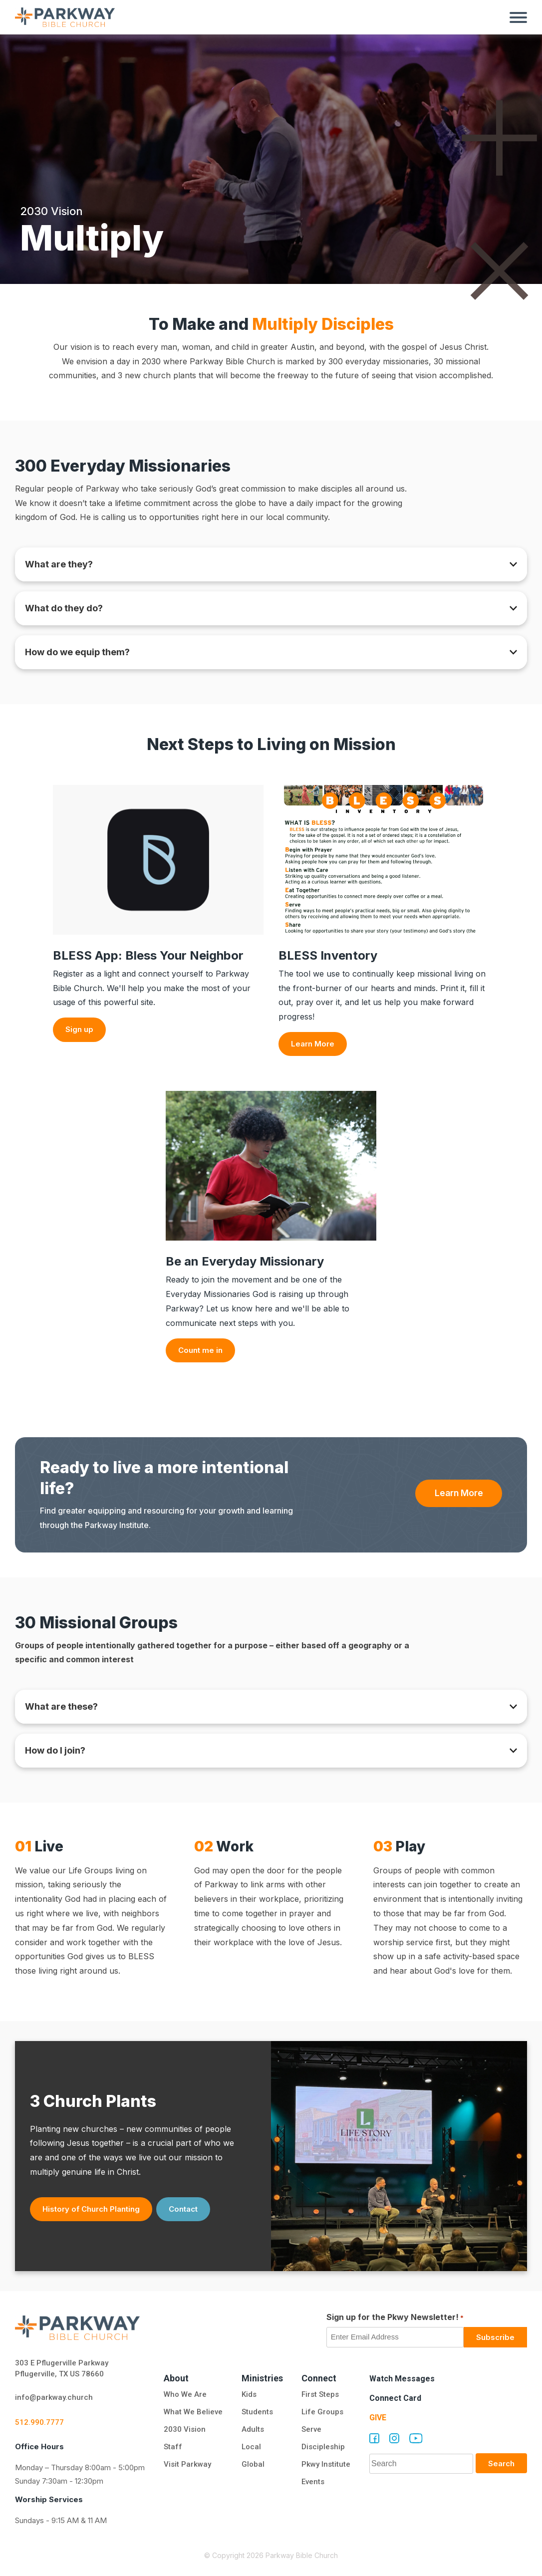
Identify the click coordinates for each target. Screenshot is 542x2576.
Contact (183, 2209)
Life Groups (322, 2411)
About (176, 2378)
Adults (254, 2429)
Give (377, 2417)
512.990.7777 (39, 2422)
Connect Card (395, 2398)
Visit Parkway (187, 2464)
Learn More (312, 1043)
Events (312, 2481)
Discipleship (323, 2446)
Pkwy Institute (325, 2464)
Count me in (200, 1350)
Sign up (79, 1029)
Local (251, 2446)
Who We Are (185, 2394)
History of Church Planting (91, 2209)
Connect (318, 2378)
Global (253, 2464)
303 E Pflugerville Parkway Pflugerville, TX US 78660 (61, 2368)
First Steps (320, 2394)
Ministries (262, 2378)
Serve (311, 2429)
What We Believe (193, 2411)
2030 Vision (185, 2429)
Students (257, 2411)
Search (501, 2463)
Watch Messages (402, 2378)
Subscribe (495, 2337)
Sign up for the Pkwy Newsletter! (395, 2317)
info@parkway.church (54, 2397)
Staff (173, 2446)
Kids (249, 2394)
